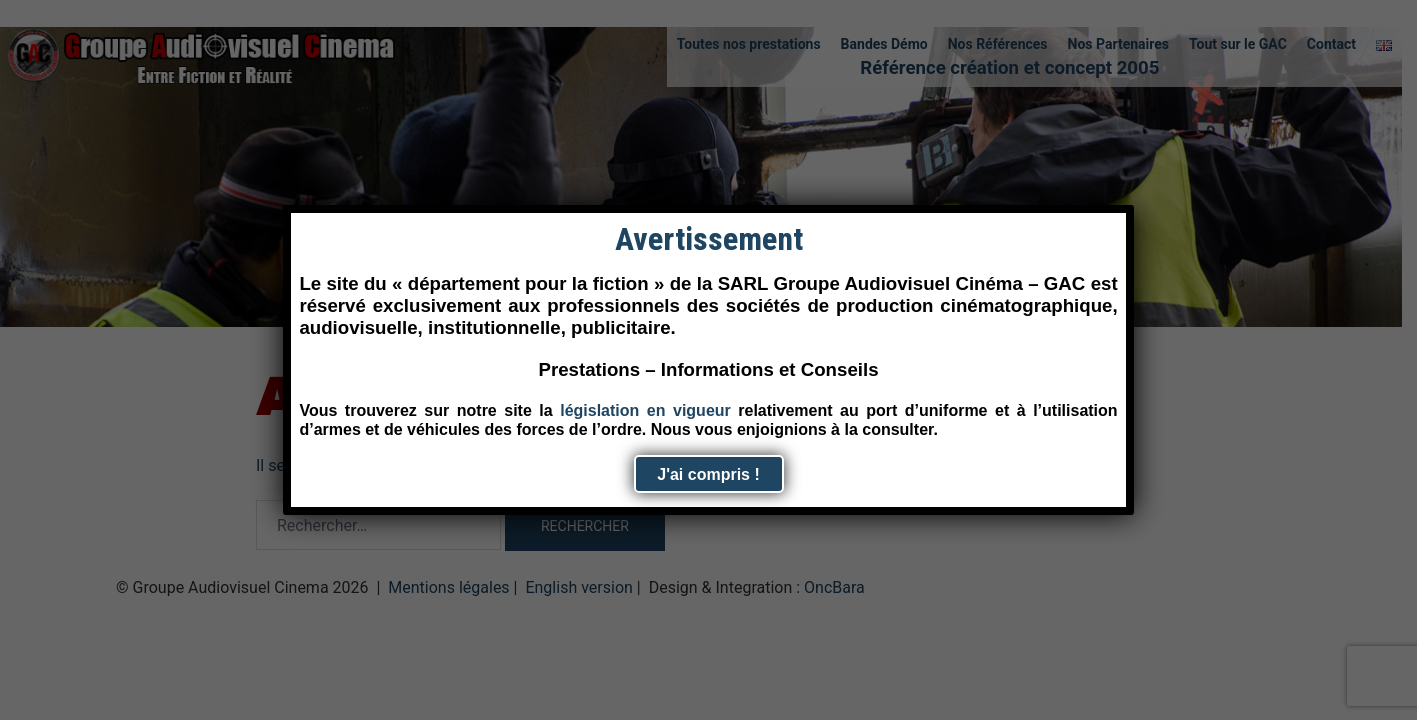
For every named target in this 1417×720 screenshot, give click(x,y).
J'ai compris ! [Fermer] (708, 474)
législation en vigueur (645, 410)
